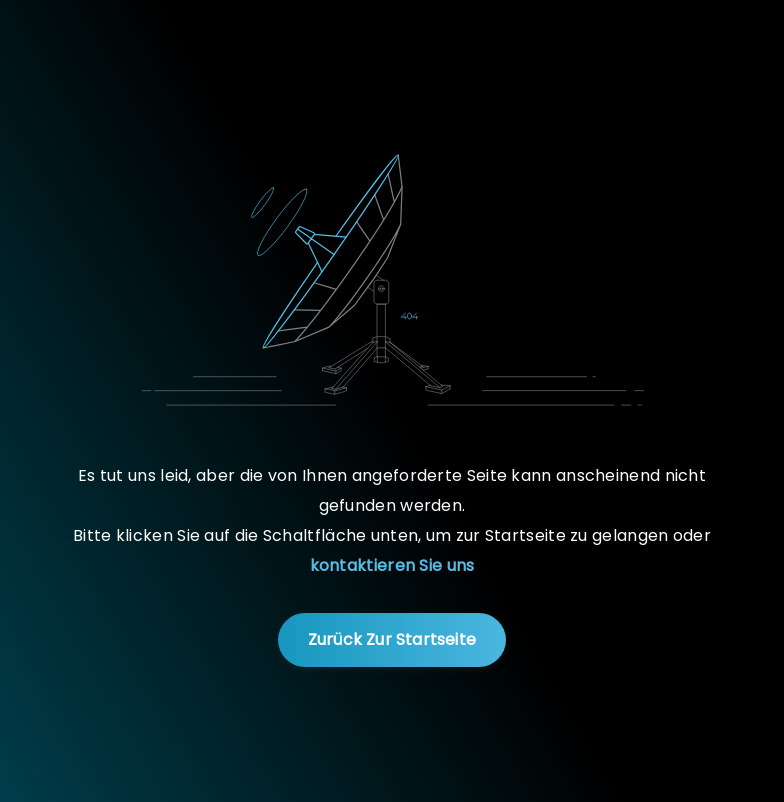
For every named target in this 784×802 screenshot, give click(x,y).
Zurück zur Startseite (392, 639)
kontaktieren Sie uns (392, 565)
